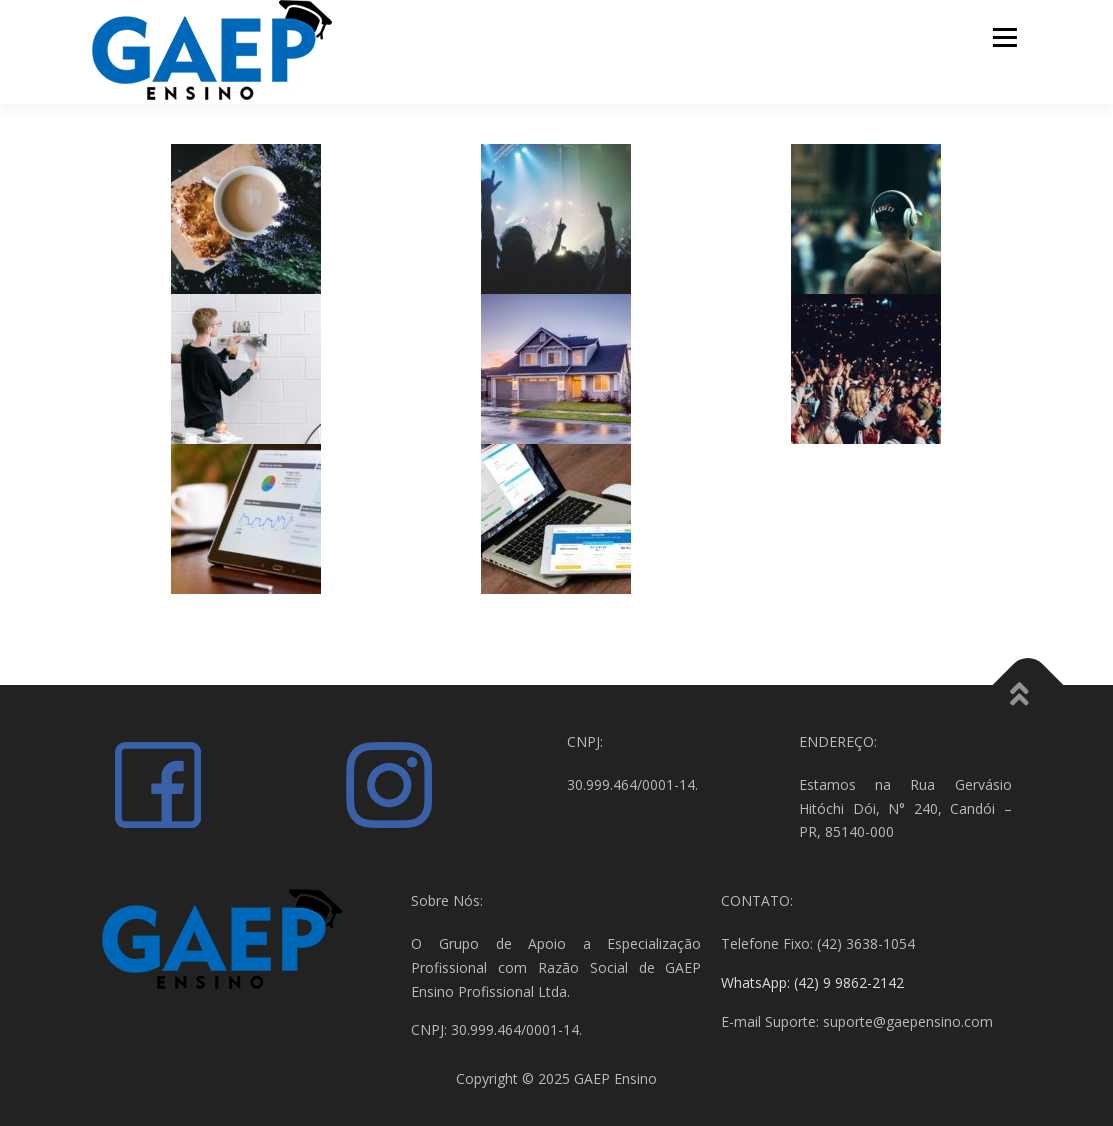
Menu (1004, 37)
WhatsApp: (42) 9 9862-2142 (812, 982)
